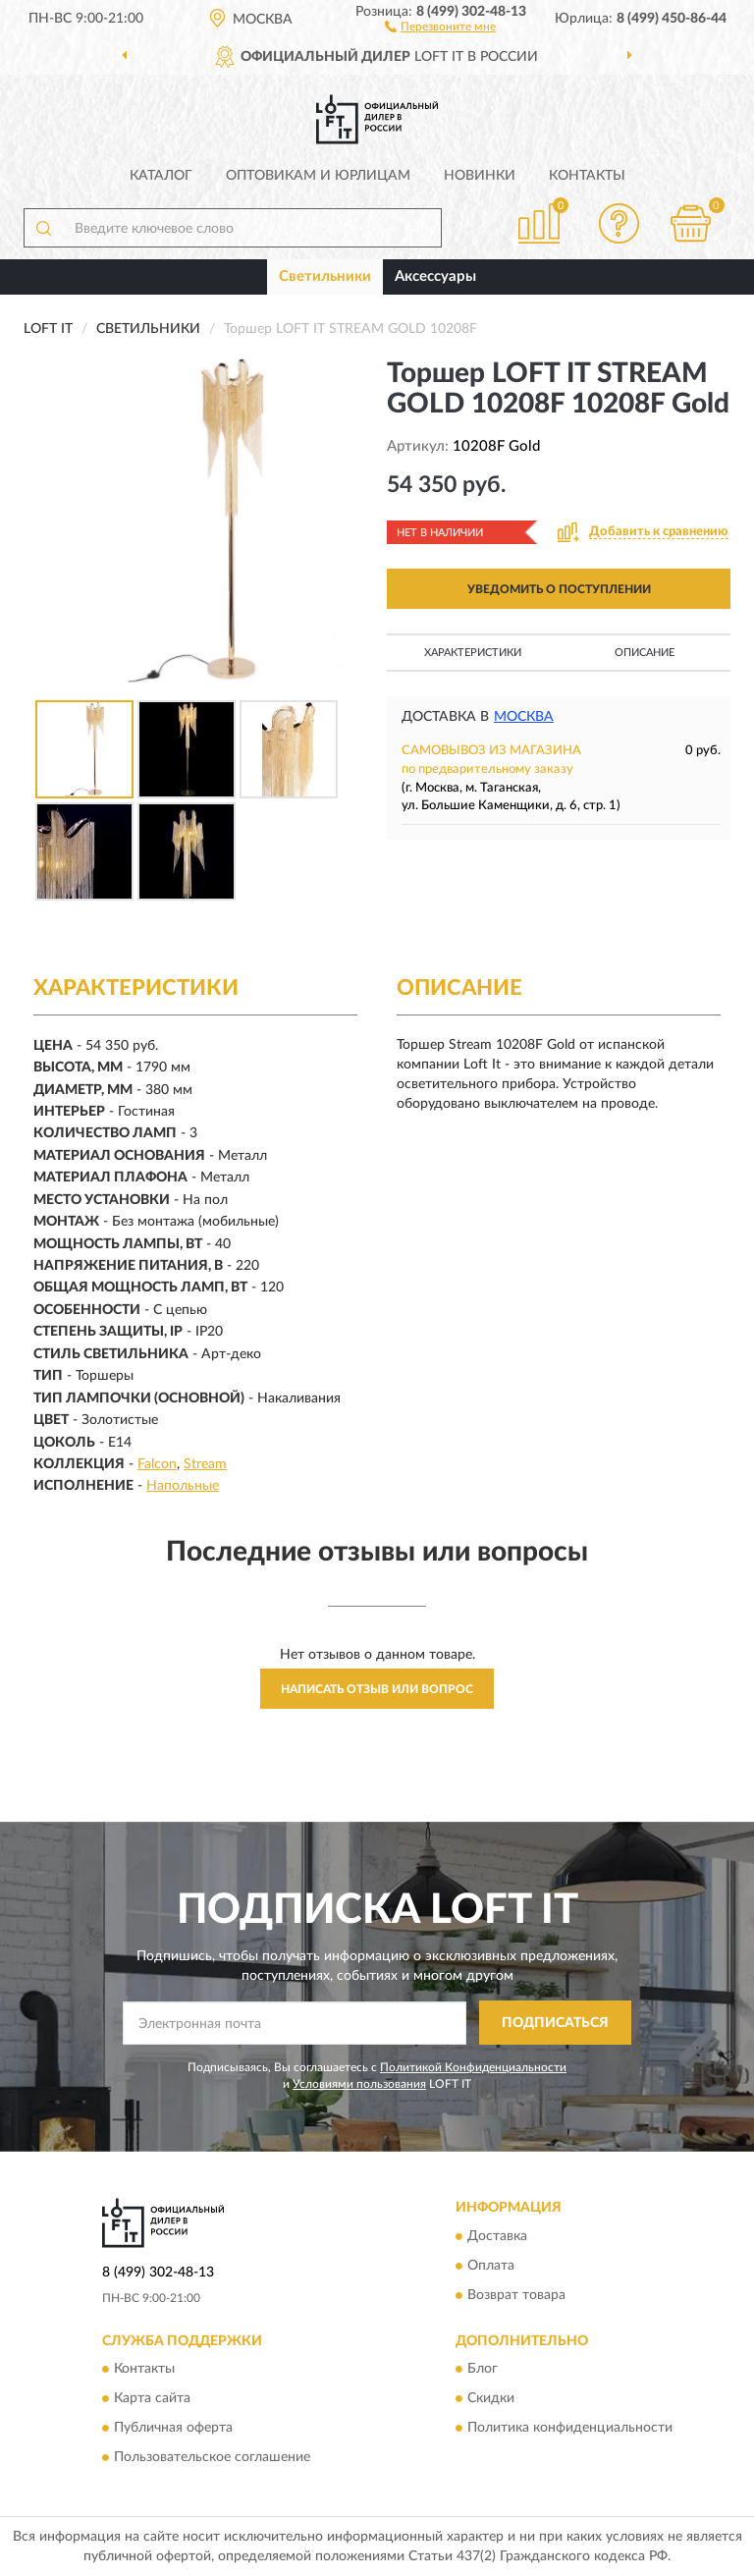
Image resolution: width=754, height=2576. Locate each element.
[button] (440, 25)
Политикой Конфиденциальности (473, 2067)
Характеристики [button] (472, 652)
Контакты (587, 176)
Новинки (479, 176)
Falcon (157, 1464)
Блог (482, 2369)
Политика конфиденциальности (570, 2428)
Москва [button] (524, 717)
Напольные (182, 1486)
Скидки (490, 2398)
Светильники (325, 276)
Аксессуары (435, 276)
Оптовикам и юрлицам (318, 176)
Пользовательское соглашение (212, 2457)
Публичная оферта (173, 2428)
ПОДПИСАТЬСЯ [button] (555, 2023)
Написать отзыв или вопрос (377, 1689)
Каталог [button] (161, 176)
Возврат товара (516, 2295)
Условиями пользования (359, 2084)
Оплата (490, 2266)
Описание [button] (644, 652)
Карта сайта (152, 2398)
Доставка (497, 2236)
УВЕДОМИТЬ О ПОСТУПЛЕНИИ (559, 589)
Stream (205, 1464)
